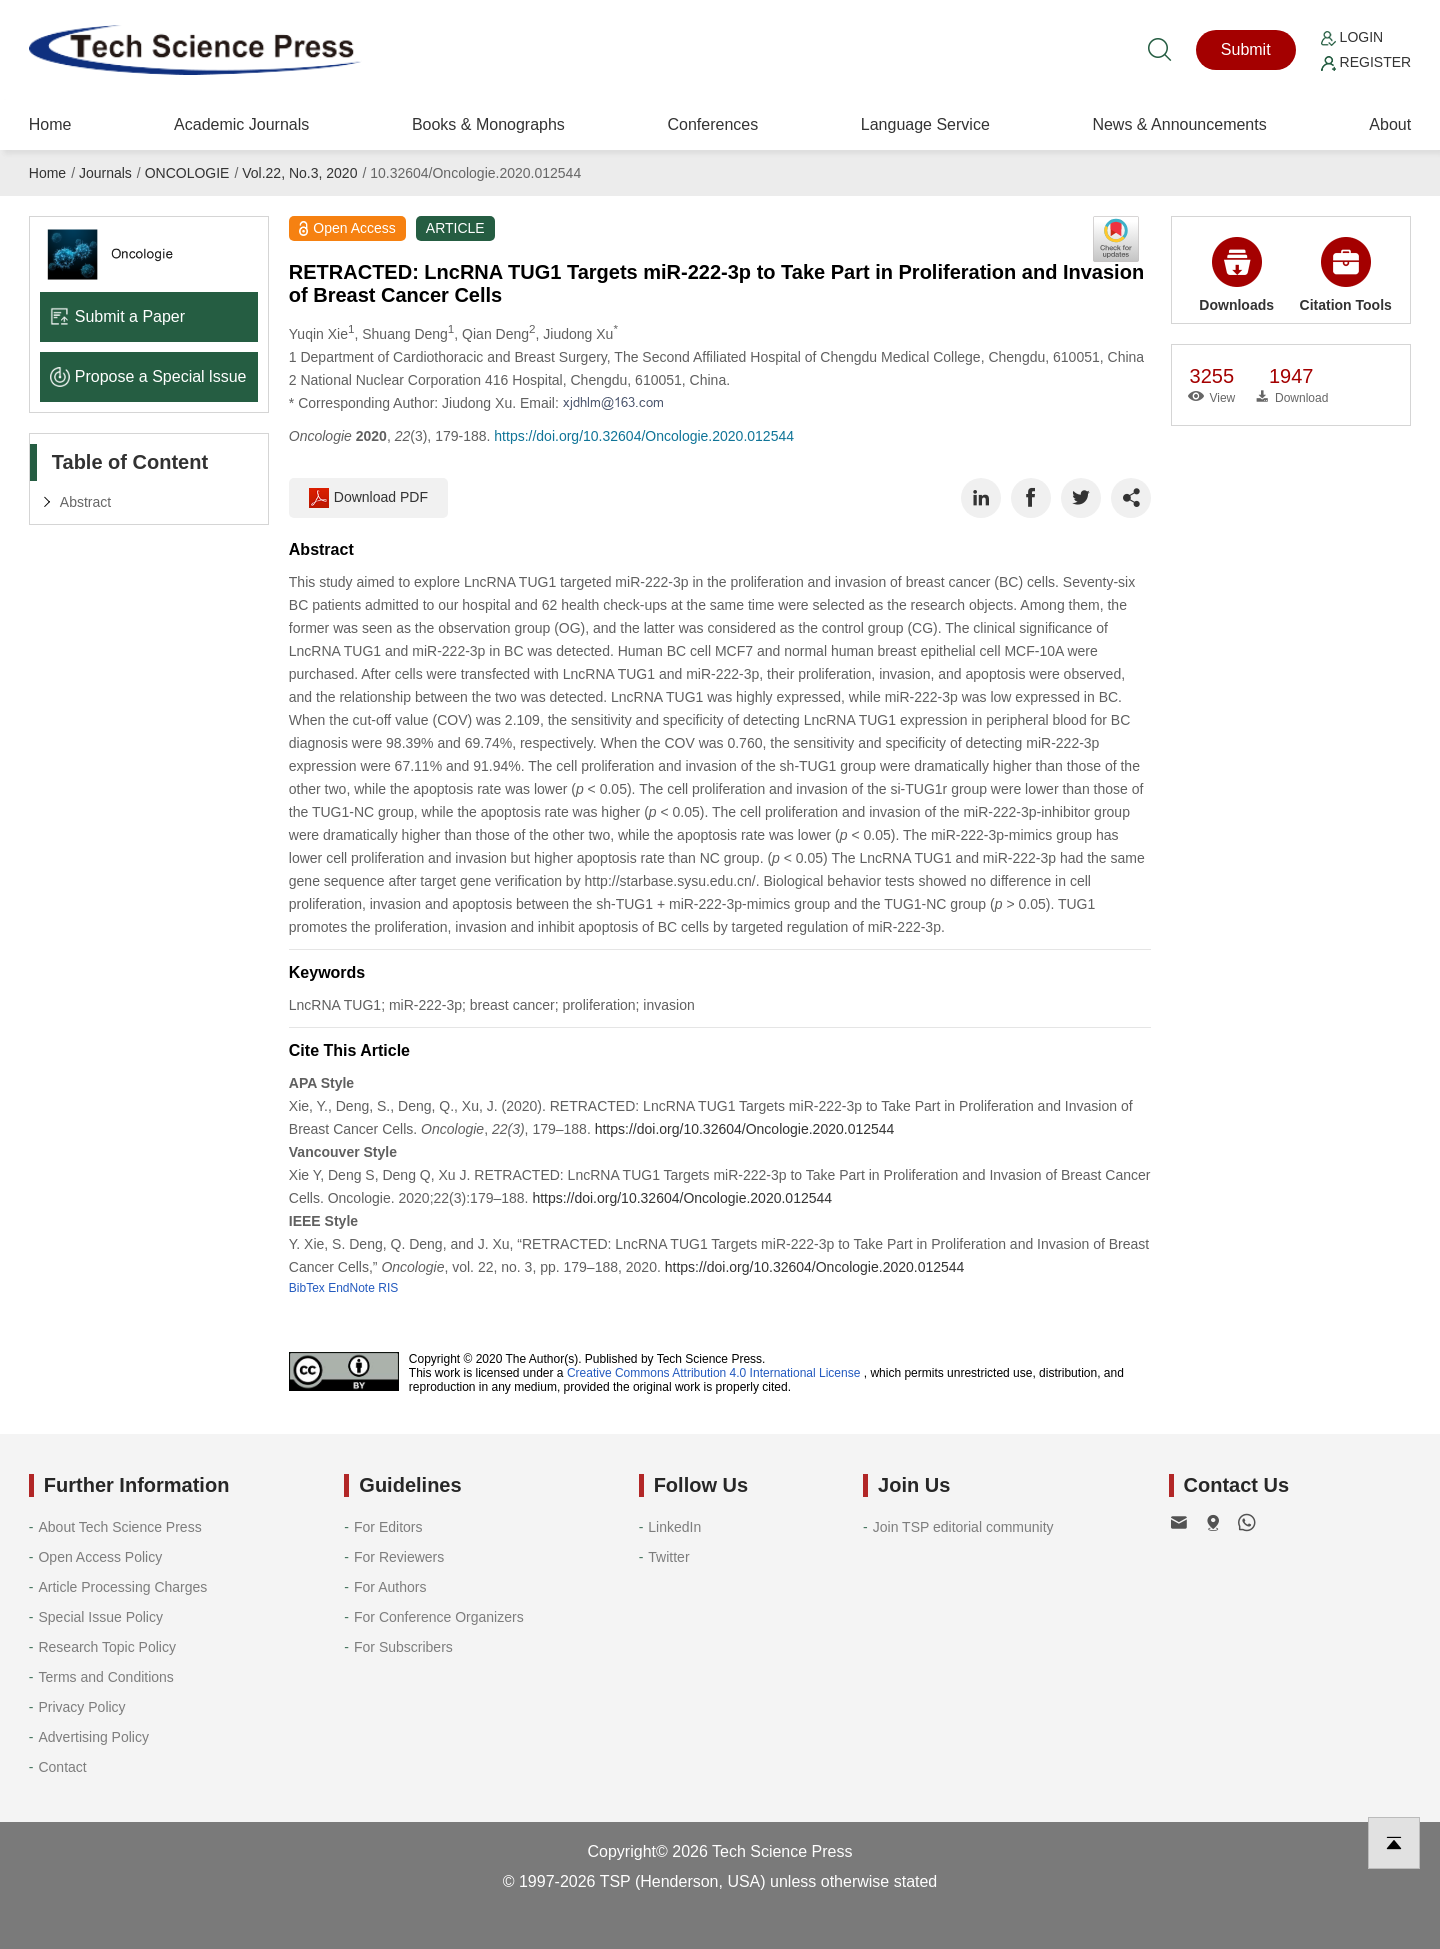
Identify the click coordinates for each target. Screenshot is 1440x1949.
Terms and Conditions (105, 1677)
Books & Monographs (488, 124)
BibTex (307, 1288)
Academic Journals (241, 124)
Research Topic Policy (106, 1647)
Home (50, 124)
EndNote (351, 1288)
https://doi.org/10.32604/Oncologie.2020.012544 (644, 436)
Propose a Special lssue (148, 376)
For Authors (390, 1587)
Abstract (85, 502)
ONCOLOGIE (187, 173)
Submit (1246, 49)
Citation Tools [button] (1346, 275)
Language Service (925, 124)
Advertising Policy (93, 1737)
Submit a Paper (117, 316)
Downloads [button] (1236, 275)
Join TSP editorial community (963, 1527)
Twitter (668, 1557)
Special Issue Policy (100, 1617)
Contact (62, 1767)
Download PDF (368, 498)
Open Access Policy (100, 1557)
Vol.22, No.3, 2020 (299, 173)
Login (1352, 37)
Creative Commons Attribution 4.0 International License (714, 1373)
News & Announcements (1179, 124)
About (1390, 124)
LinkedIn (674, 1527)
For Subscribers (403, 1647)
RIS (388, 1288)
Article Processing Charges (122, 1587)
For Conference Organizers (439, 1617)
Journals (105, 173)
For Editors (388, 1527)
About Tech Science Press (119, 1527)
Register (1366, 62)
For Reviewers (399, 1557)
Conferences (712, 124)
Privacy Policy (81, 1707)
